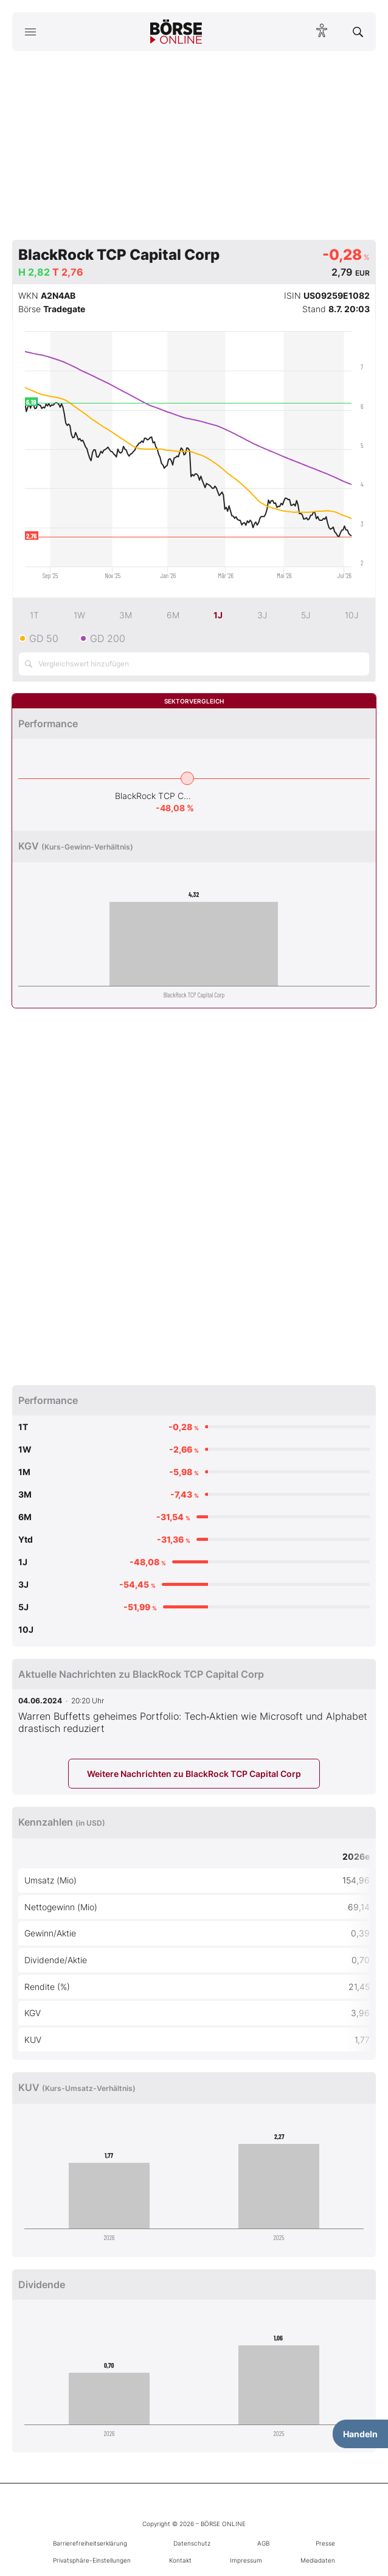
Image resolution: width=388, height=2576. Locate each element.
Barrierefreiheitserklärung (90, 2543)
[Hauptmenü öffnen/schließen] (30, 31)
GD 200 (107, 638)
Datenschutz (191, 2543)
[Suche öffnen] (358, 31)
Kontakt (180, 2560)
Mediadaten (317, 2560)
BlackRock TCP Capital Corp (154, 796)
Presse (325, 2543)
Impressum (246, 2560)
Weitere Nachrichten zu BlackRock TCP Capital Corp (194, 1773)
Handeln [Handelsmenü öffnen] (360, 2434)
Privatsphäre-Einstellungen (92, 2560)
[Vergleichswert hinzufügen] (194, 663)
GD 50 (43, 638)
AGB (263, 2543)
